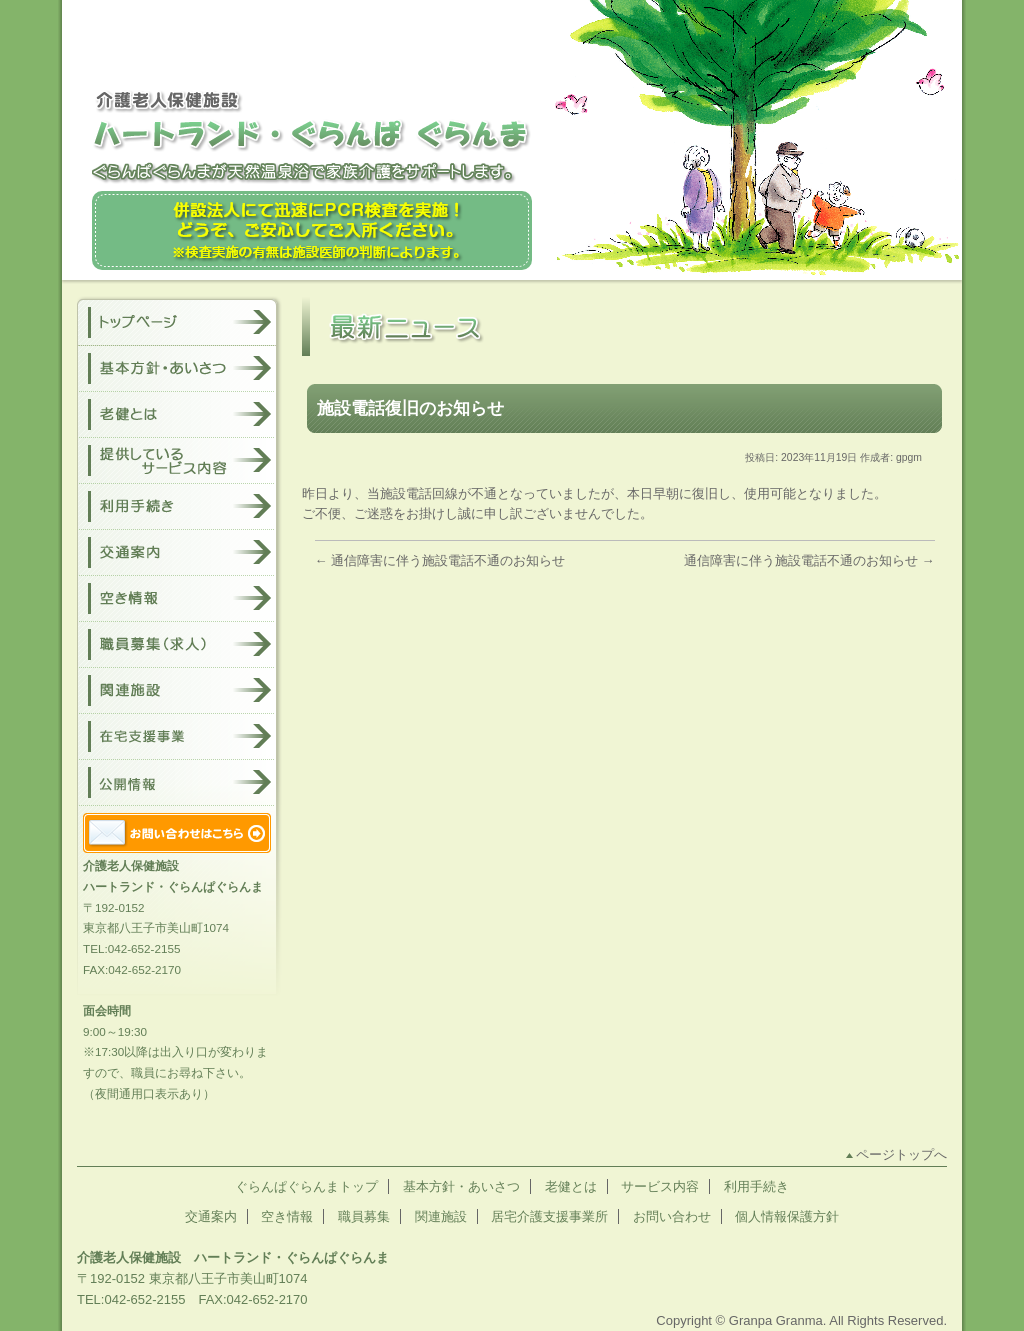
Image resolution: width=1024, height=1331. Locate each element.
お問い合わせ (672, 1216)
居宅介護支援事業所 (549, 1216)
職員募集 (364, 1216)
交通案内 (211, 1216)
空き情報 (287, 1216)
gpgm (909, 457)
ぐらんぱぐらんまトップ (306, 1186)
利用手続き (756, 1186)
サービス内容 (660, 1186)
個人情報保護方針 (787, 1216)
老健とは (571, 1186)
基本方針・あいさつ (461, 1186)
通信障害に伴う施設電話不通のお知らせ (440, 560)
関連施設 (441, 1216)
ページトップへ (901, 1154)
